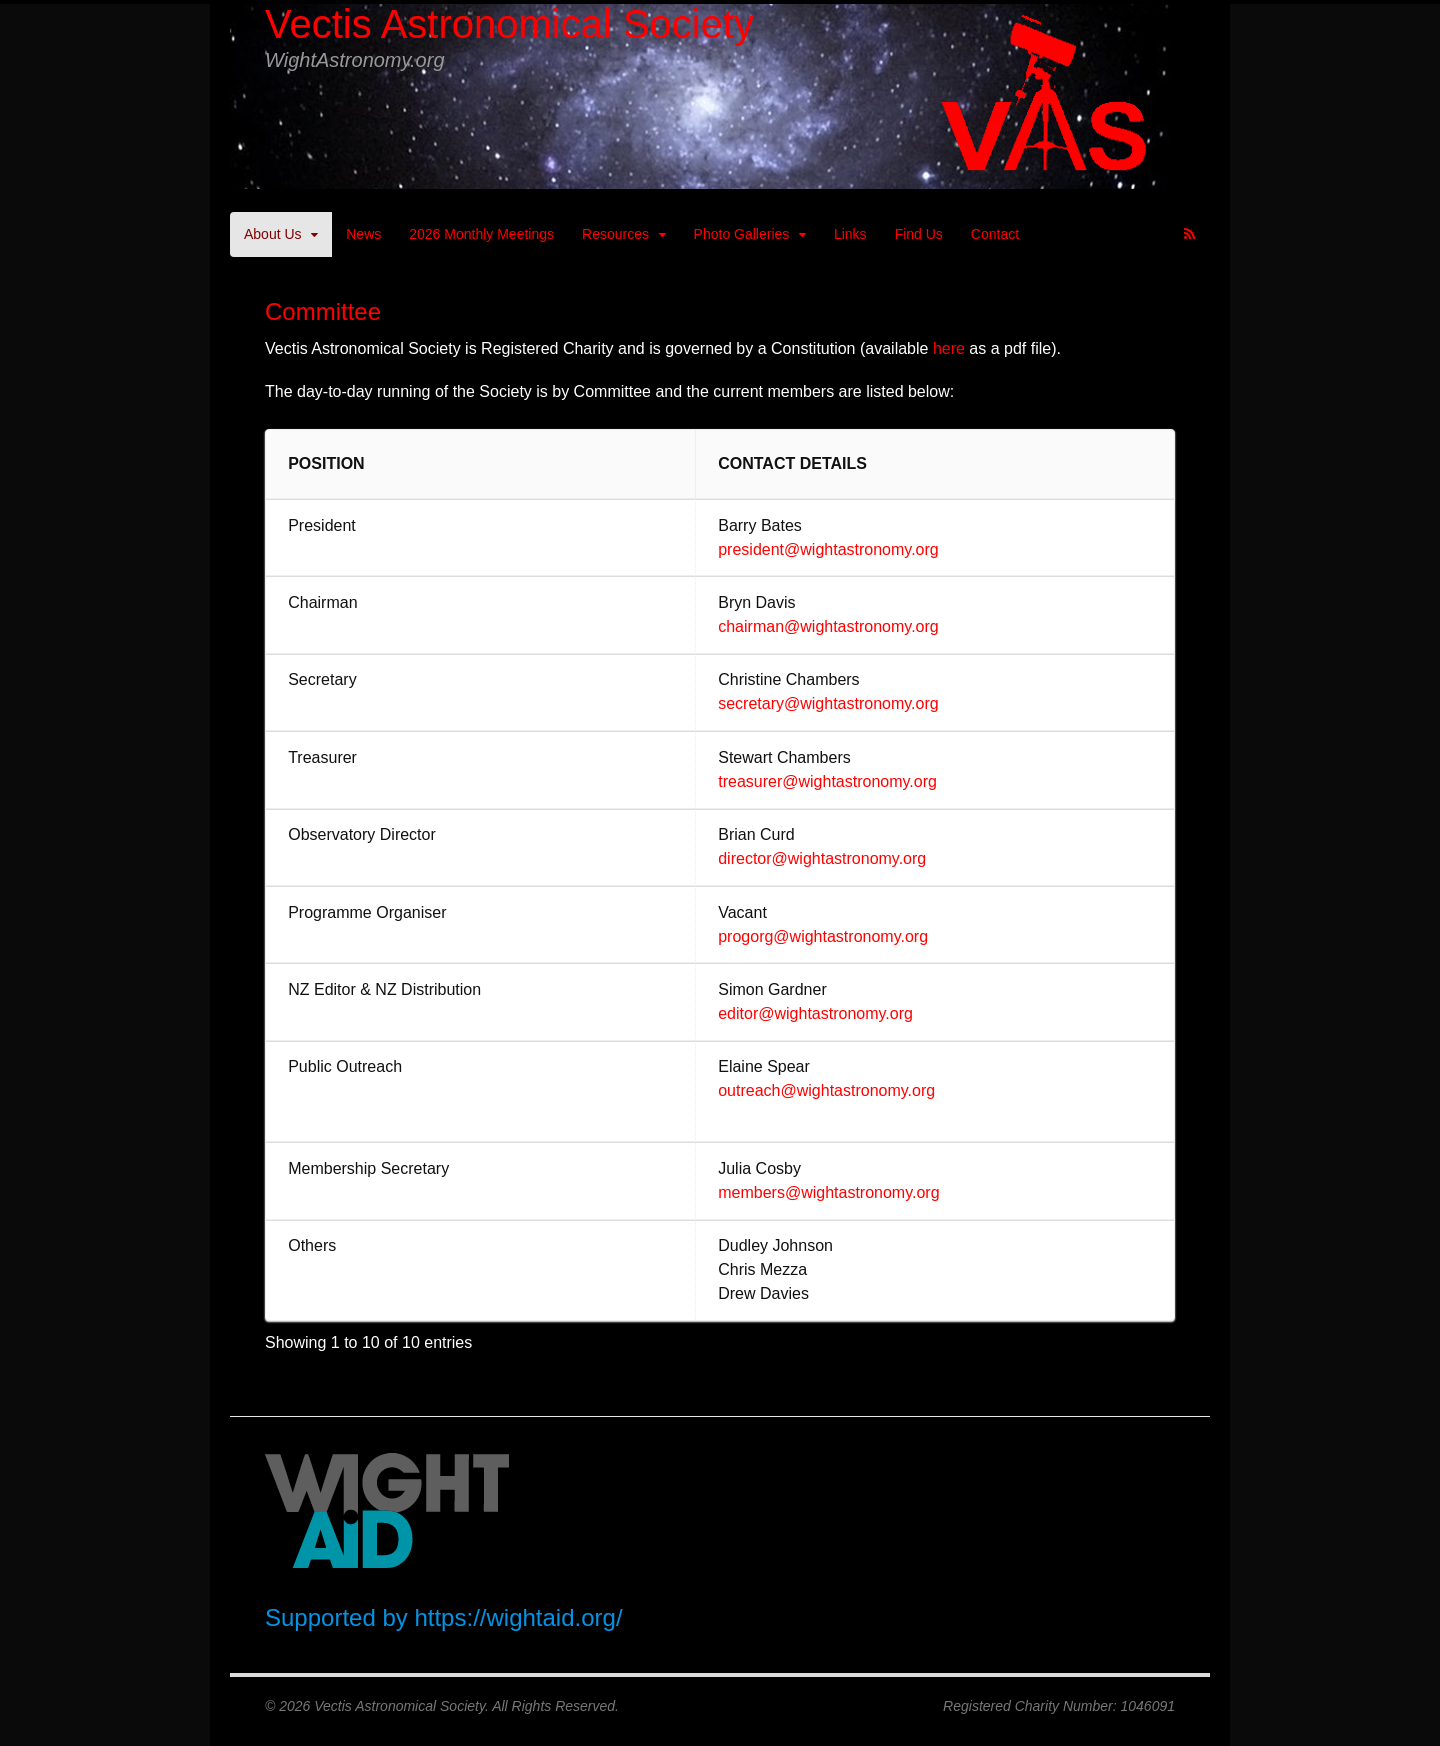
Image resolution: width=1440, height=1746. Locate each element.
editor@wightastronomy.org (815, 1013)
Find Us (919, 234)
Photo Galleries (742, 234)
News (363, 234)
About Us (273, 234)
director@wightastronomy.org (822, 858)
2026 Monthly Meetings (481, 234)
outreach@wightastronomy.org (826, 1090)
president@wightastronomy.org (828, 549)
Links (850, 234)
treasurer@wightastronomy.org (827, 781)
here (951, 348)
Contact (995, 234)
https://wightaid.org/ (518, 1617)
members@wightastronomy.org (828, 1192)
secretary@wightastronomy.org (828, 703)
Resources (615, 234)
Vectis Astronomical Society (509, 24)
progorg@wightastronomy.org (823, 936)
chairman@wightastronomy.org (828, 626)
